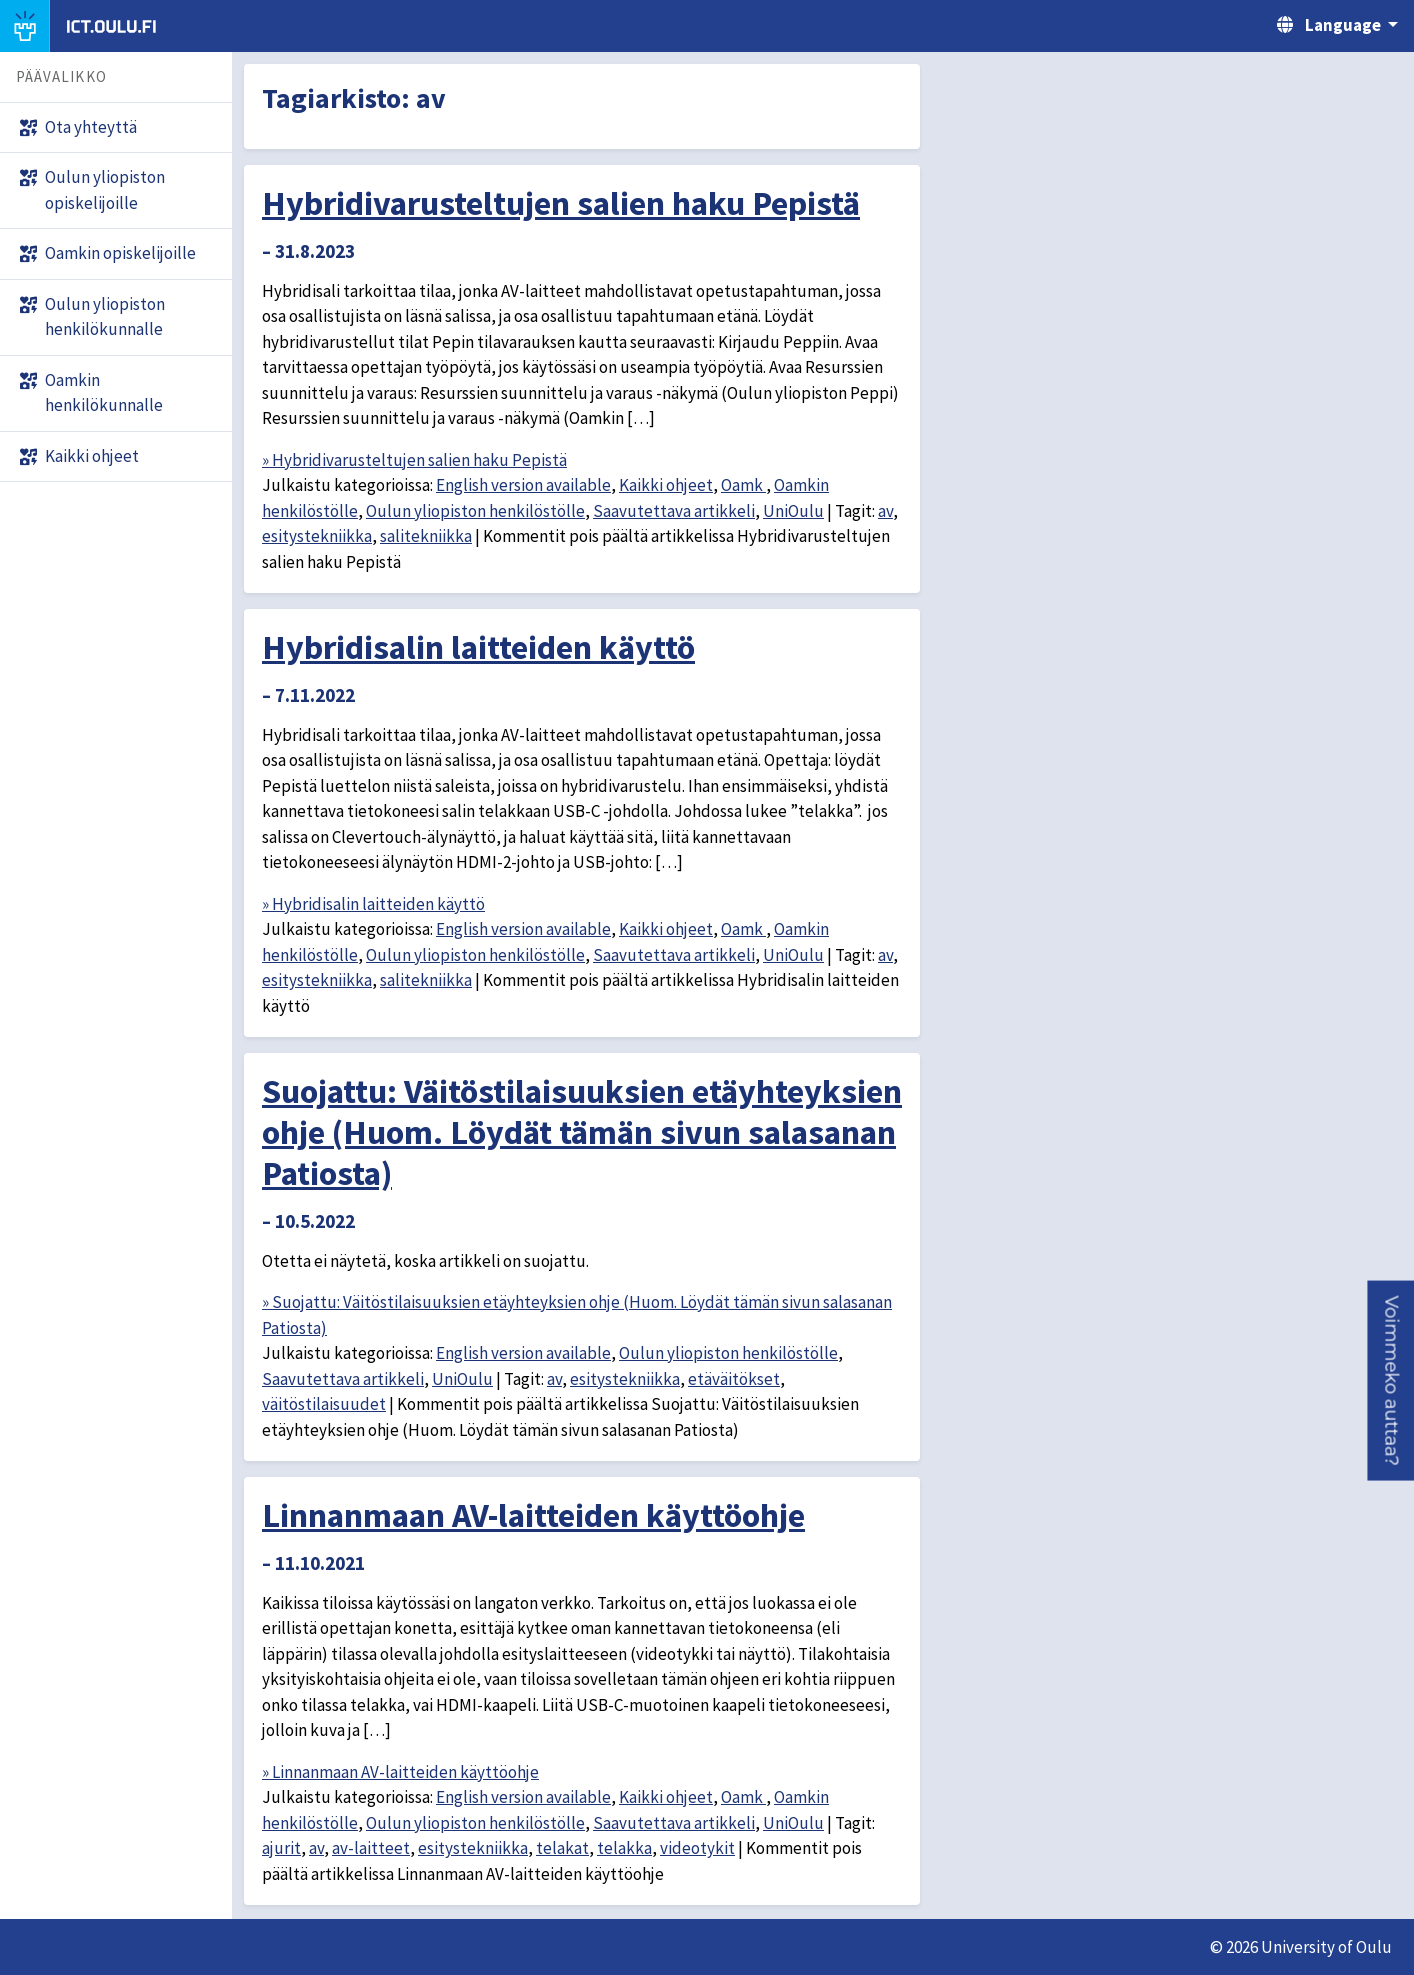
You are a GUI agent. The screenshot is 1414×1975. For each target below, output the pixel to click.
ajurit (281, 1848)
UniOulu (793, 511)
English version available (523, 485)
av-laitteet (371, 1848)
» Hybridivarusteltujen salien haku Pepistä (414, 460)
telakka (624, 1848)
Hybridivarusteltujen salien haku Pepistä (561, 203)
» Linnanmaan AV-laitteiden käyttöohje (400, 1772)
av (885, 511)
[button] (1390, 1381)
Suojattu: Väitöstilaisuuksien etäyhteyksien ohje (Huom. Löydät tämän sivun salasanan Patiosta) (582, 1132)
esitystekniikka (317, 536)
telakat (562, 1848)
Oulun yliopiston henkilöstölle (475, 511)
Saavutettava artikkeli (674, 511)
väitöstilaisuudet (324, 1404)
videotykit (697, 1848)
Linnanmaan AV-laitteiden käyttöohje (533, 1515)
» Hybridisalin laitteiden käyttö (373, 904)
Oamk (743, 485)
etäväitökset (734, 1379)
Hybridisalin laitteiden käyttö (478, 647)
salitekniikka (426, 536)
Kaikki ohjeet (666, 485)
